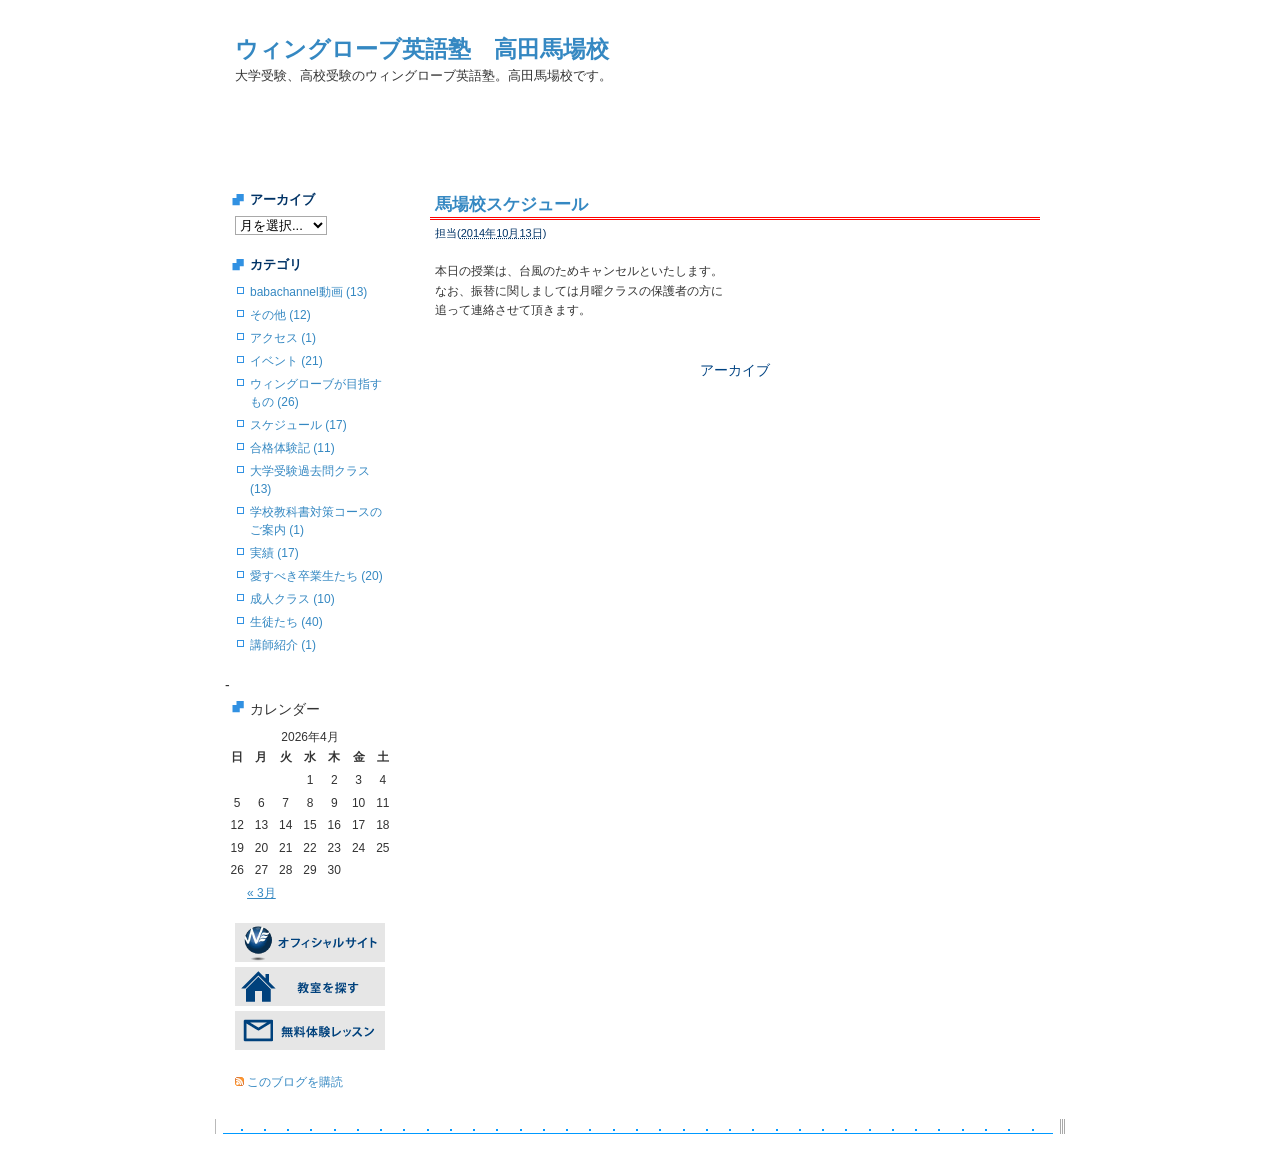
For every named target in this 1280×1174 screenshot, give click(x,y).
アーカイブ (735, 370)
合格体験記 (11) (292, 448)
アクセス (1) (283, 338)
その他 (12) (280, 315)
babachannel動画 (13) (308, 292)
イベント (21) (286, 361)
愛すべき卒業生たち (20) (316, 576)
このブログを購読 (295, 1082)
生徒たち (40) (286, 622)
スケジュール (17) (298, 425)
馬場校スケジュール (511, 204)
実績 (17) (274, 553)
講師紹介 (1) (283, 645)
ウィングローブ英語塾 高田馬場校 (422, 49)
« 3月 (261, 893)
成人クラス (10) (292, 599)
